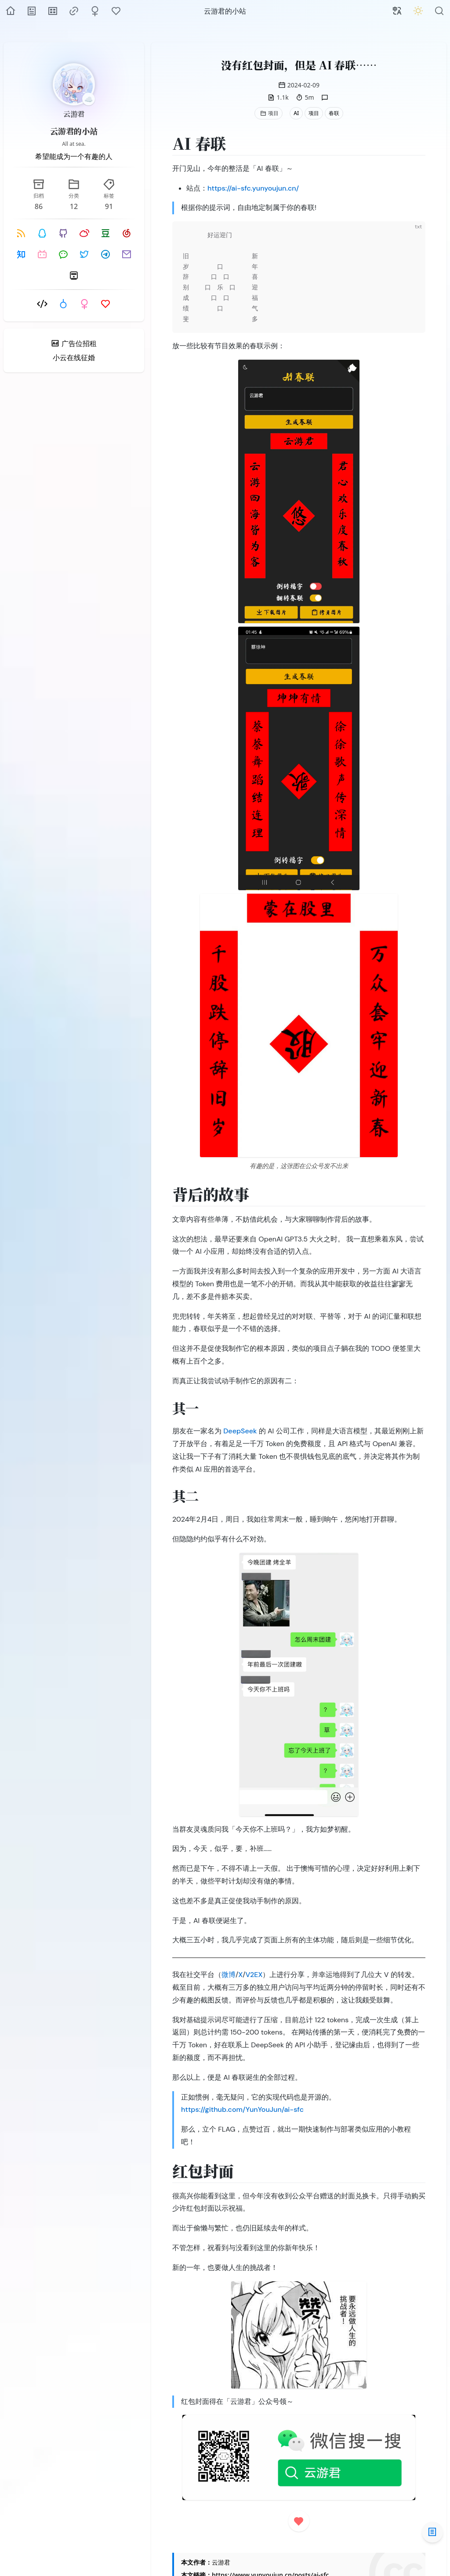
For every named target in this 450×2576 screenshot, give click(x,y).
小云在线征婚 (74, 357)
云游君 (73, 114)
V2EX (254, 1974)
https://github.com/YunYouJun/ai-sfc (242, 2109)
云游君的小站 (74, 131)
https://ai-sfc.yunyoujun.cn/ (253, 188)
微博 (228, 1974)
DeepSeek (240, 1431)
